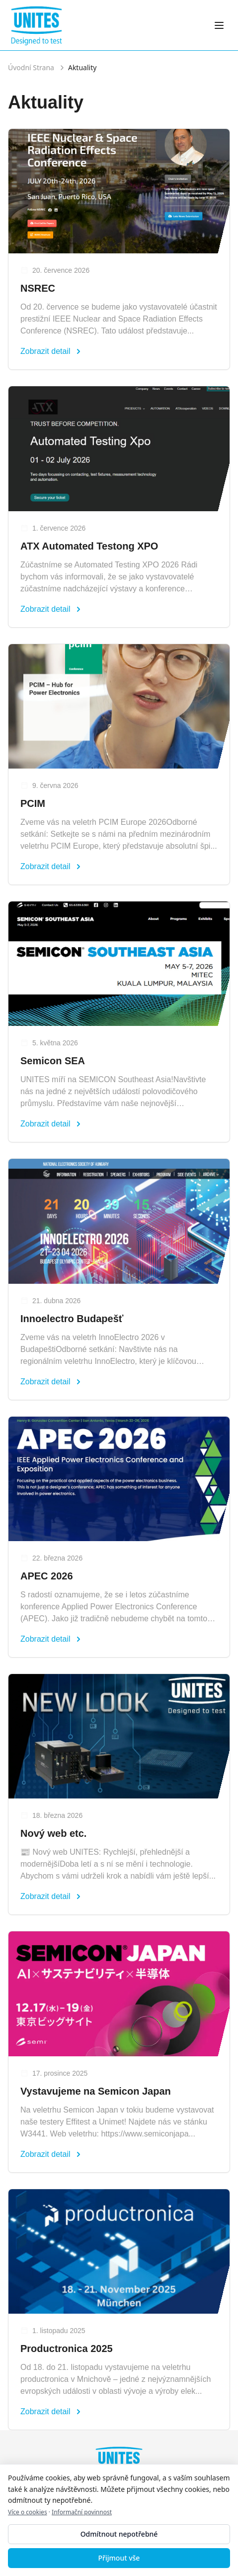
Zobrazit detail (51, 351)
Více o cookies (27, 2512)
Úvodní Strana (31, 67)
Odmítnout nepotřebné (119, 2534)
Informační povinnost (82, 2512)
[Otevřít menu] (219, 25)
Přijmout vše (119, 2558)
